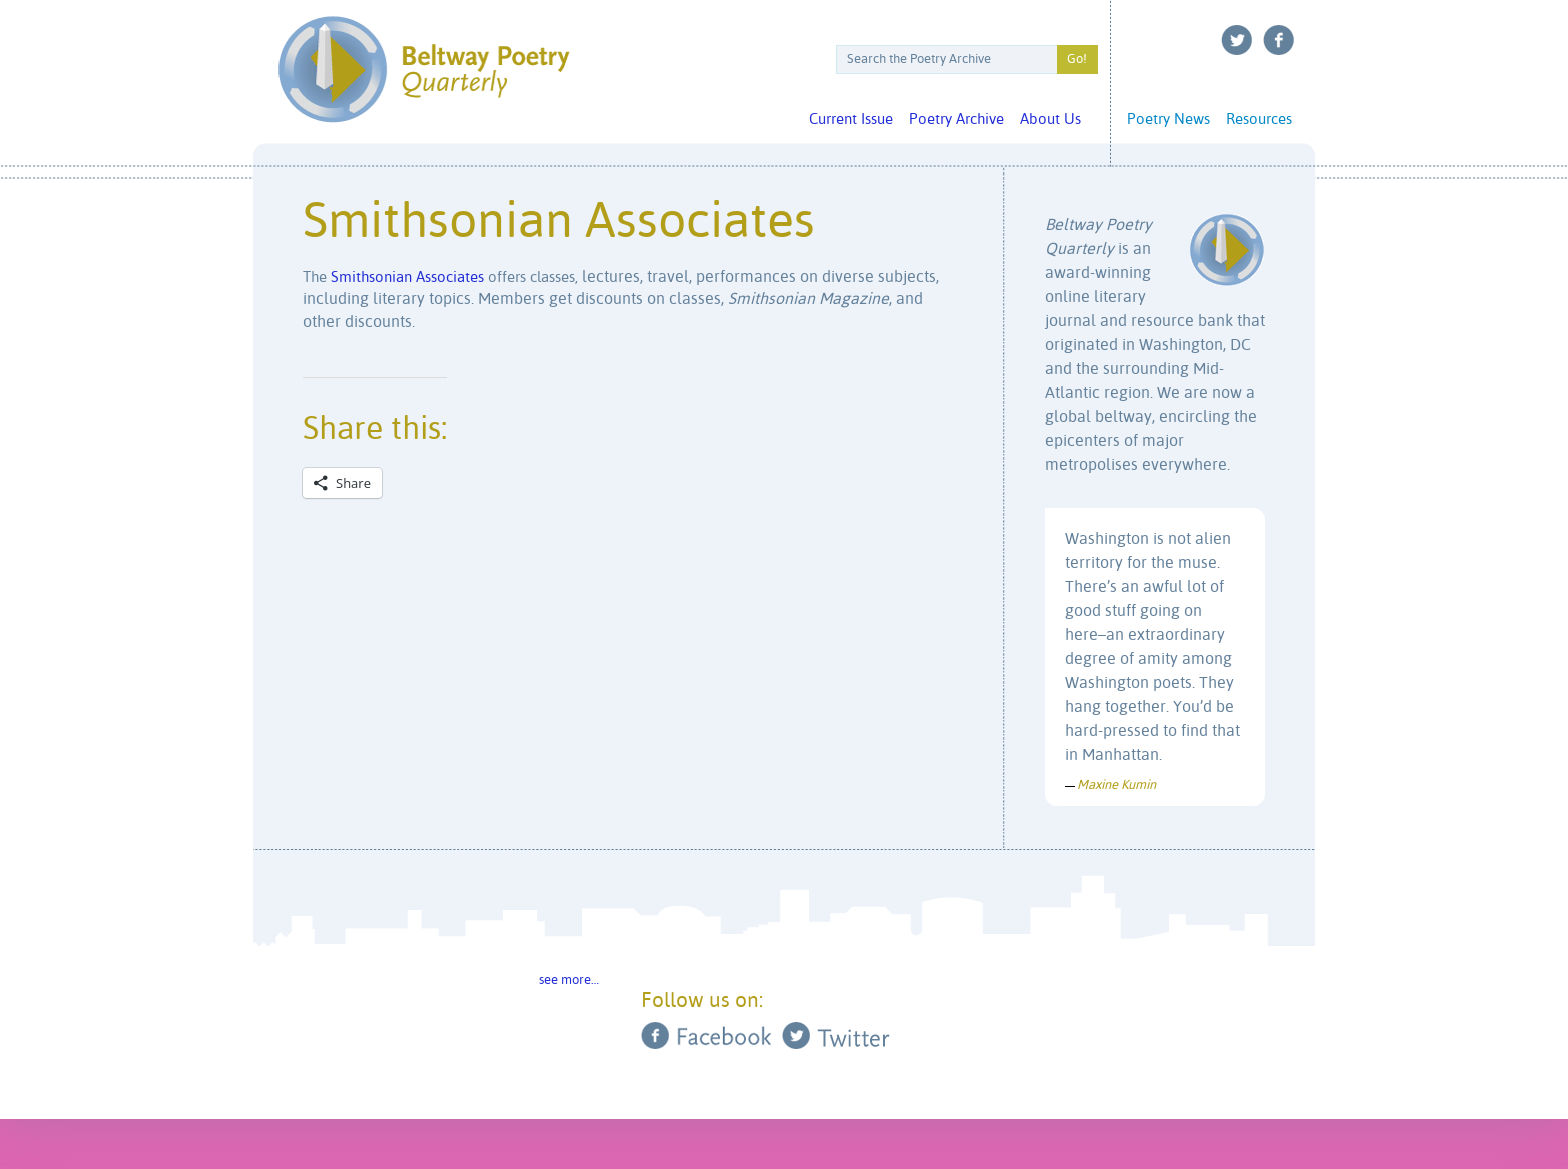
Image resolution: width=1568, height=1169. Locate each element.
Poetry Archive (956, 119)
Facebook (1279, 40)
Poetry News (1168, 119)
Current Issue (851, 119)
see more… (569, 980)
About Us (1050, 119)
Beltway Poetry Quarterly (423, 69)
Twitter (1237, 40)
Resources (1259, 119)
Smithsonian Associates (407, 277)
